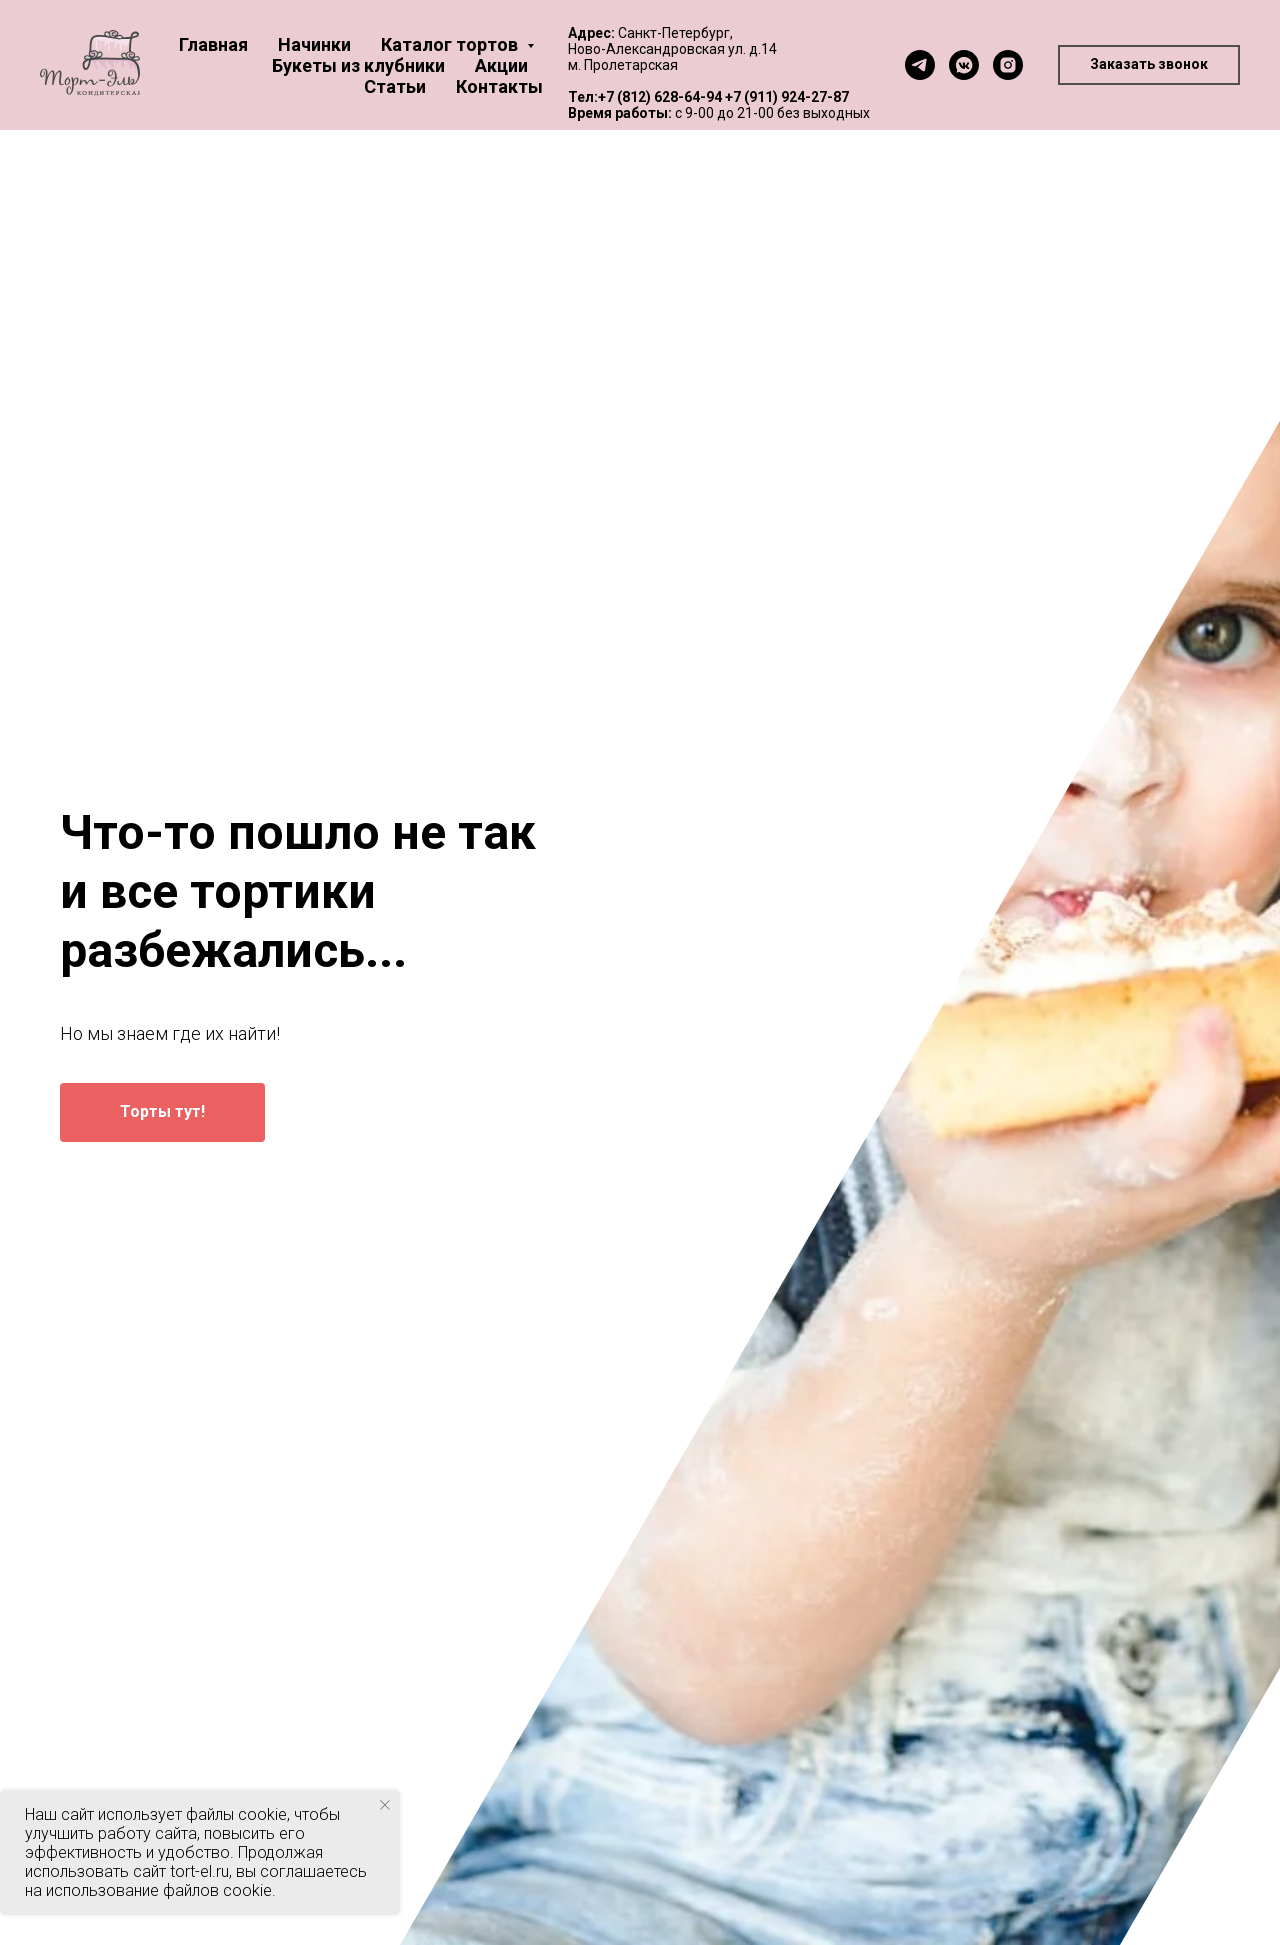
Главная (213, 44)
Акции (501, 65)
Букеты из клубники (358, 65)
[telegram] (920, 65)
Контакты (499, 86)
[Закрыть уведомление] (385, 1805)
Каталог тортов (451, 44)
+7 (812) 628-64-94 (660, 97)
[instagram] (1008, 65)
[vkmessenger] (964, 65)
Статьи (395, 86)
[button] (1149, 65)
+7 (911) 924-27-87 (787, 97)
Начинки (314, 44)
